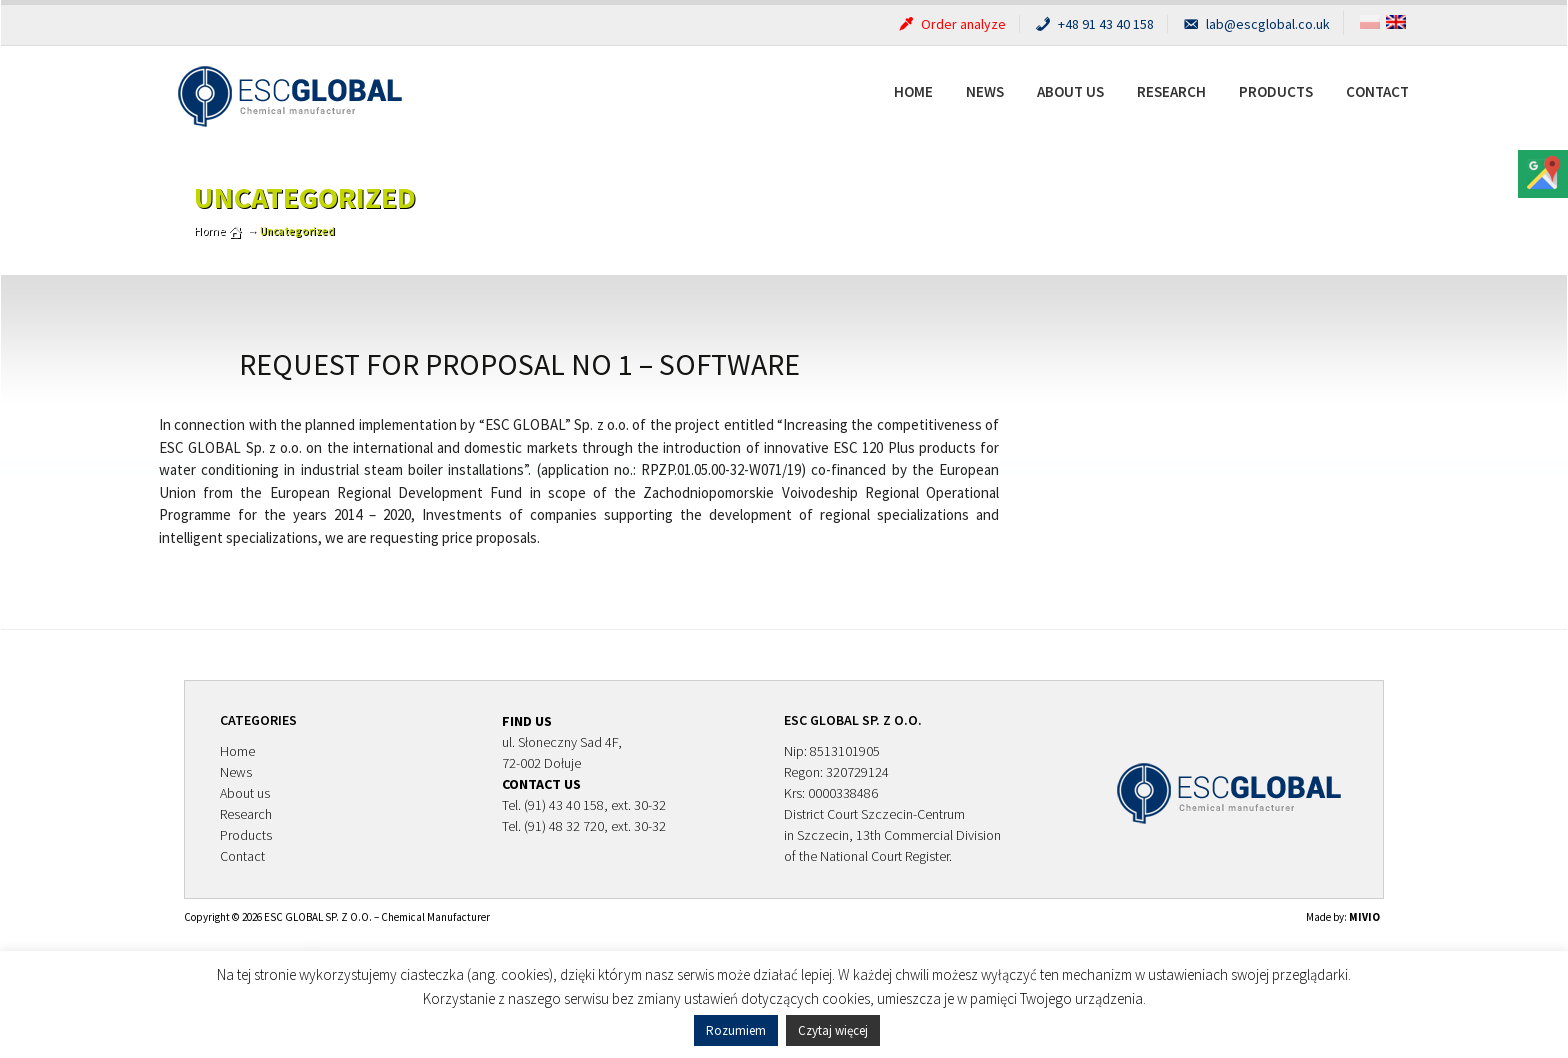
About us (1070, 91)
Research (1171, 91)
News (985, 91)
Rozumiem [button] (736, 1030)
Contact (1377, 91)
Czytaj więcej (833, 1030)
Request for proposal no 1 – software (519, 364)
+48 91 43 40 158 (1093, 24)
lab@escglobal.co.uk (1255, 24)
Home (913, 91)
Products (1276, 91)
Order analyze (951, 24)
